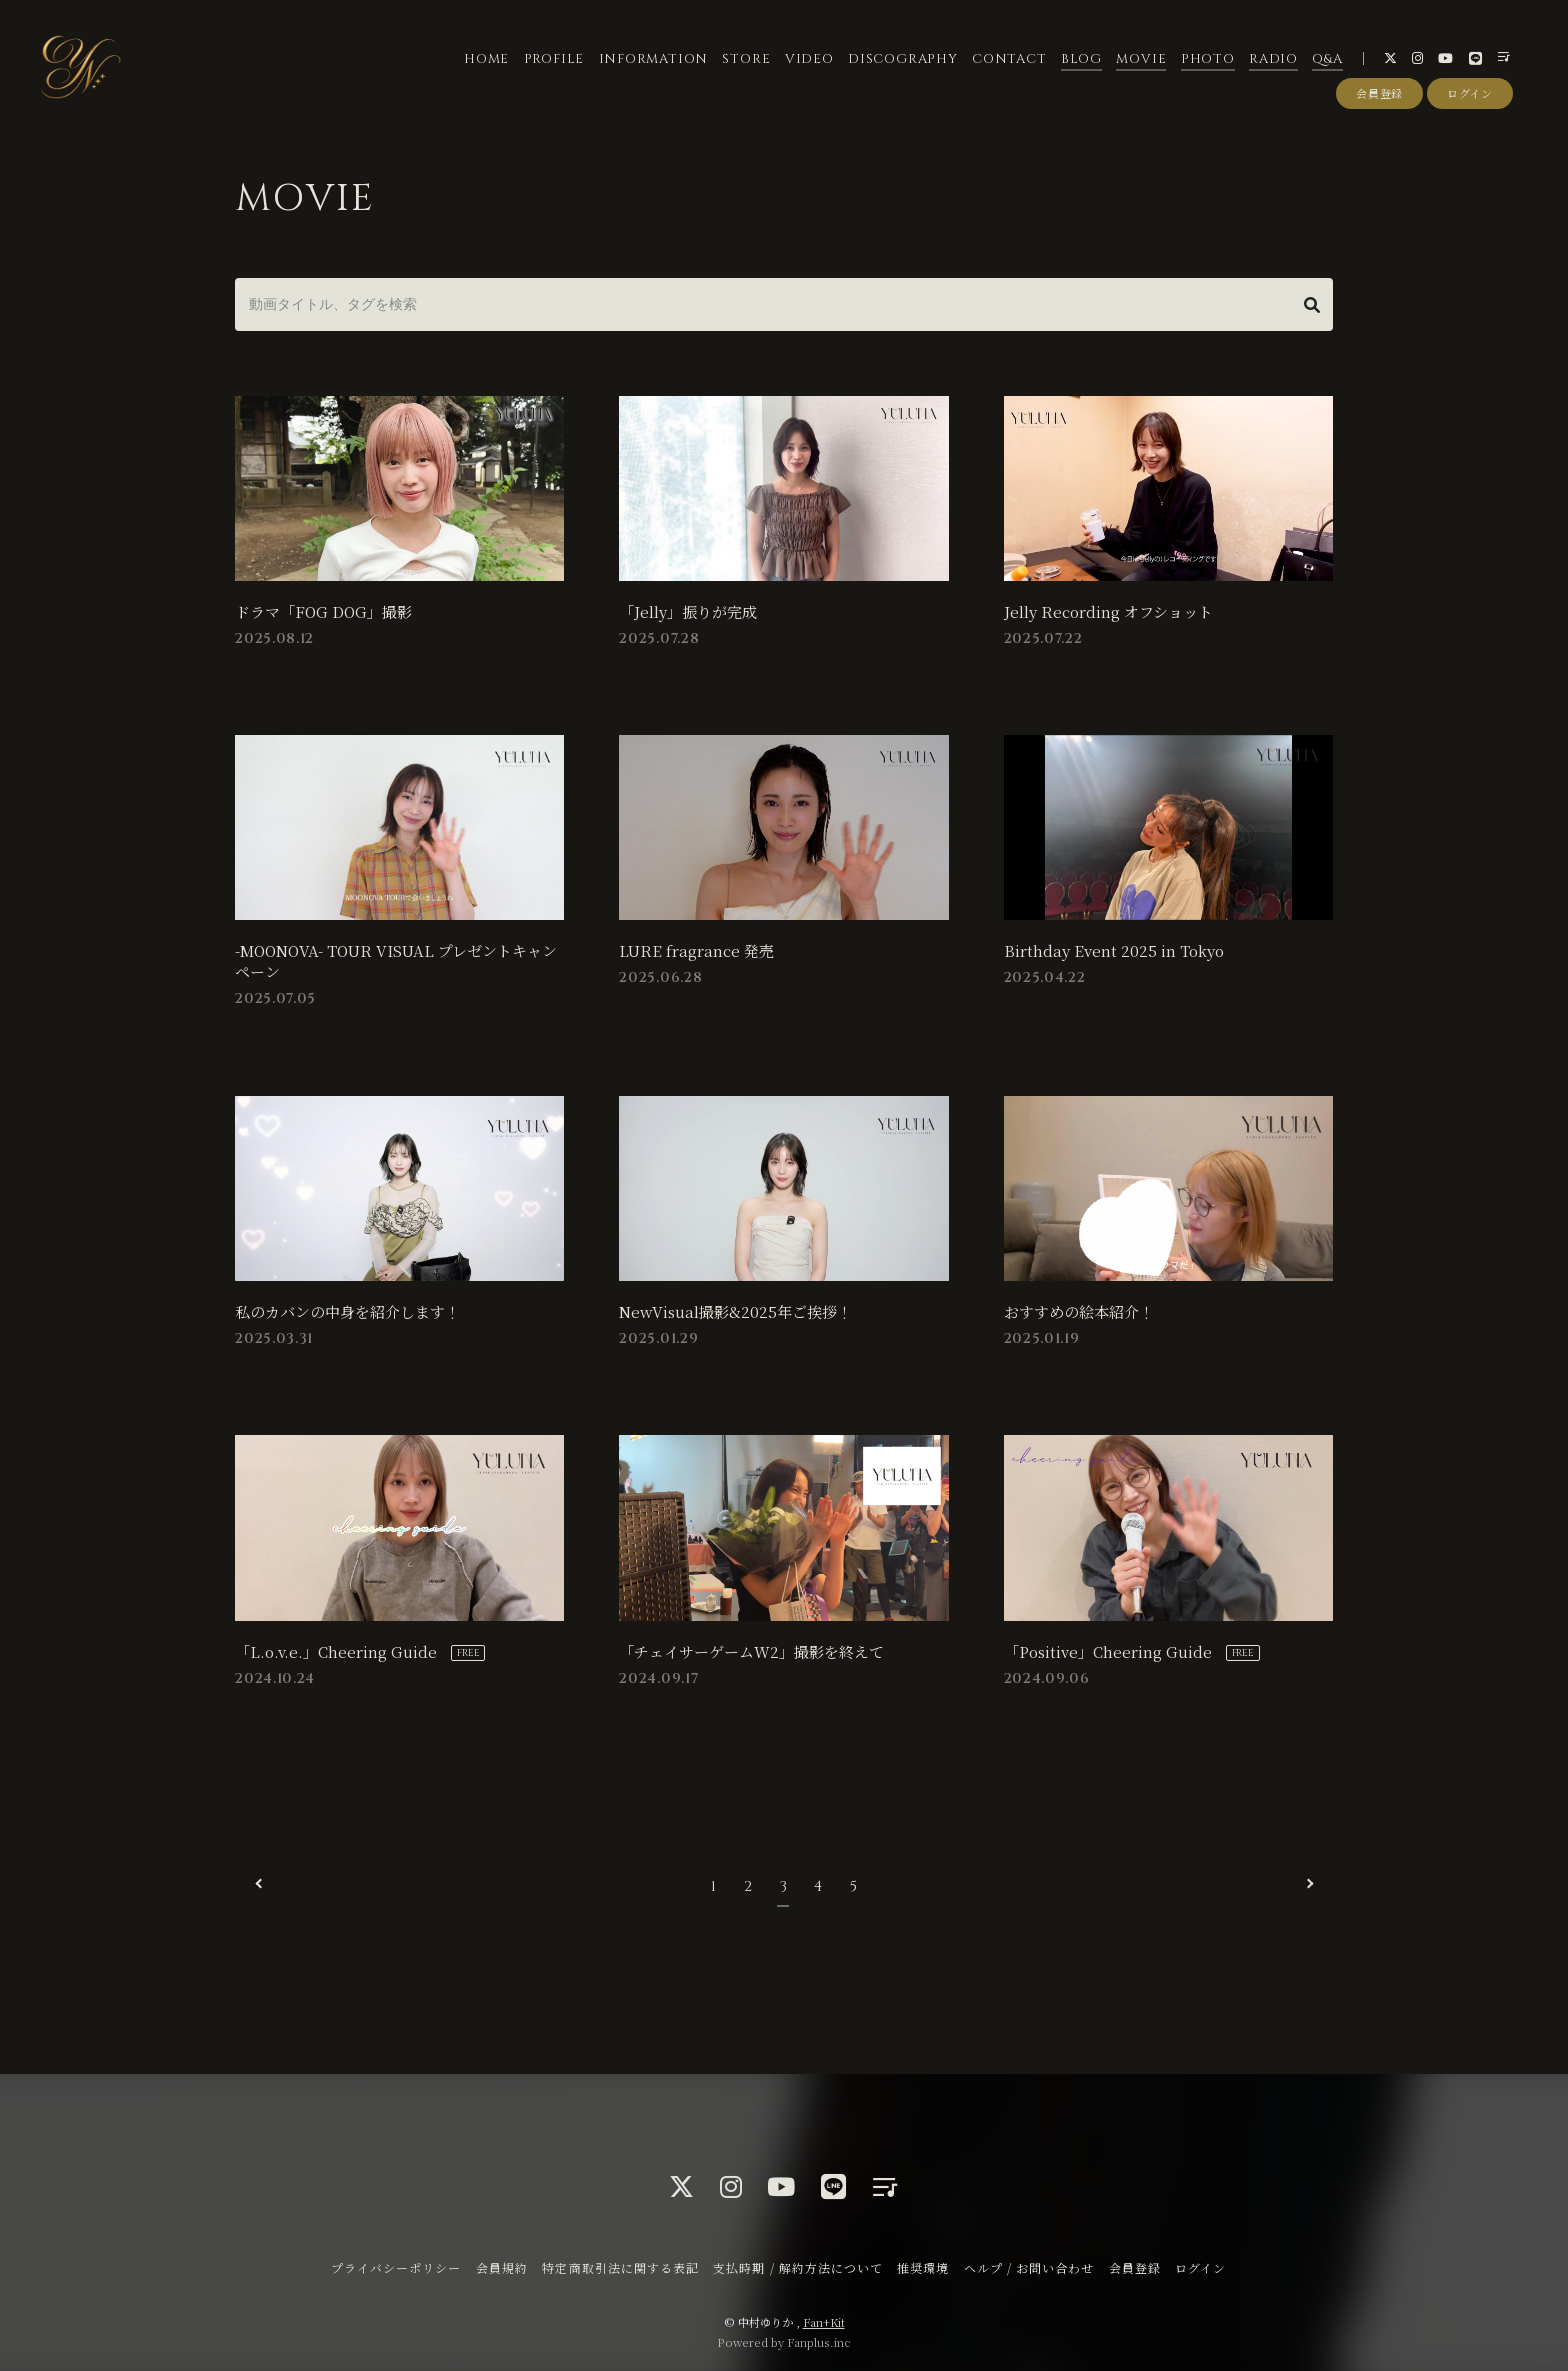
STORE (746, 59)
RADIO (1273, 59)
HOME (486, 59)
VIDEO (809, 59)
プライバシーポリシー (396, 2264)
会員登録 (1379, 93)
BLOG (1081, 59)
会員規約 (502, 2264)
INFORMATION (654, 59)
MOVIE (1141, 59)
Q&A (1327, 59)
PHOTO (1208, 59)
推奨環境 (923, 2264)
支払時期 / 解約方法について (798, 2264)
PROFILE (554, 59)
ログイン (1470, 93)
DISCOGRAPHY (903, 59)
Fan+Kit (824, 2319)
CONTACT (1009, 59)
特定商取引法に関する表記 (620, 2264)
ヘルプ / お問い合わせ (1029, 2264)
